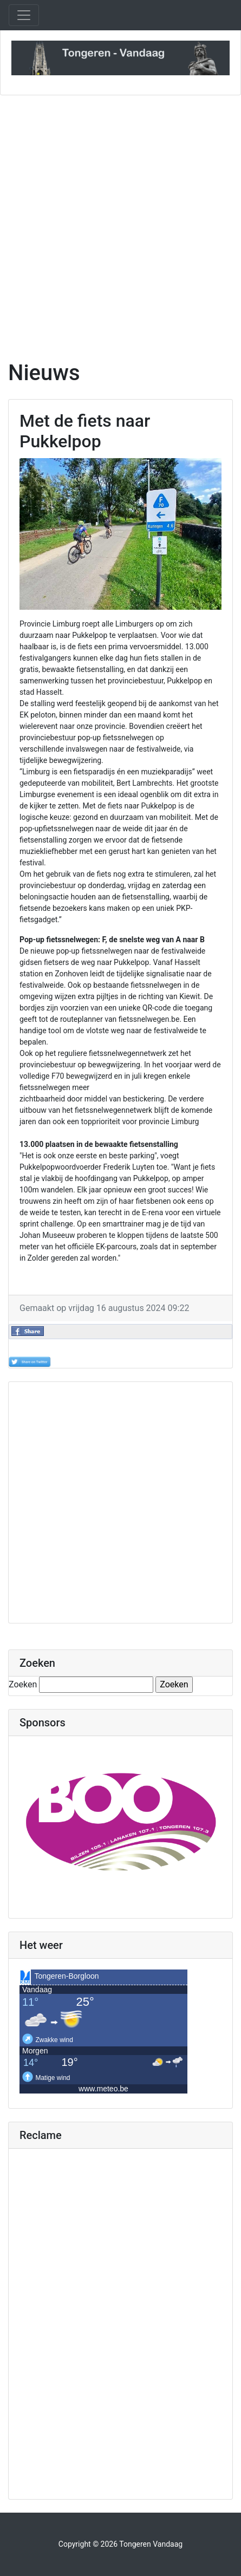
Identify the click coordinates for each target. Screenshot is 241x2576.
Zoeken (23, 1684)
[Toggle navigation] (24, 15)
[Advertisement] (120, 221)
